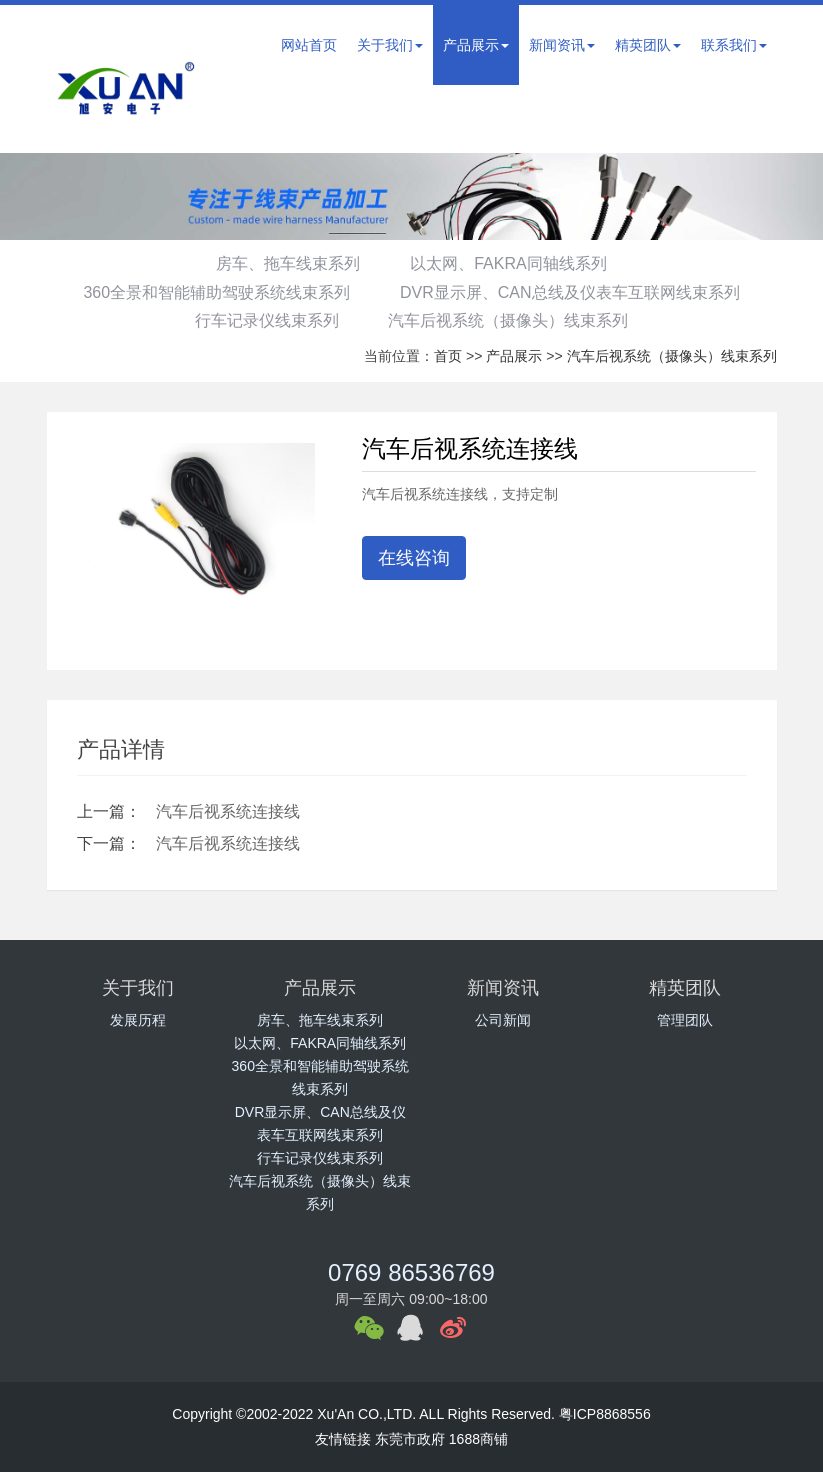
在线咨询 (414, 558)
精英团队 (648, 45)
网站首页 (309, 45)
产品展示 (476, 45)
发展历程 (138, 1020)
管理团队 (685, 1020)
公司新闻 (503, 1020)
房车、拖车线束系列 (286, 263)
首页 (448, 356)
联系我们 (734, 45)
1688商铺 (478, 1439)
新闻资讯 (562, 45)
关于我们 (390, 45)
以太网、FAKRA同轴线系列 (510, 263)
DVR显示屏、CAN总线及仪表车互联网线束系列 (572, 292)
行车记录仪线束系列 (265, 320)
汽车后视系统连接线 (228, 811)
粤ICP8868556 (605, 1414)
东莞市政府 (410, 1439)
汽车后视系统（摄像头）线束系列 (510, 320)
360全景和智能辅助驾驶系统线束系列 (214, 292)
